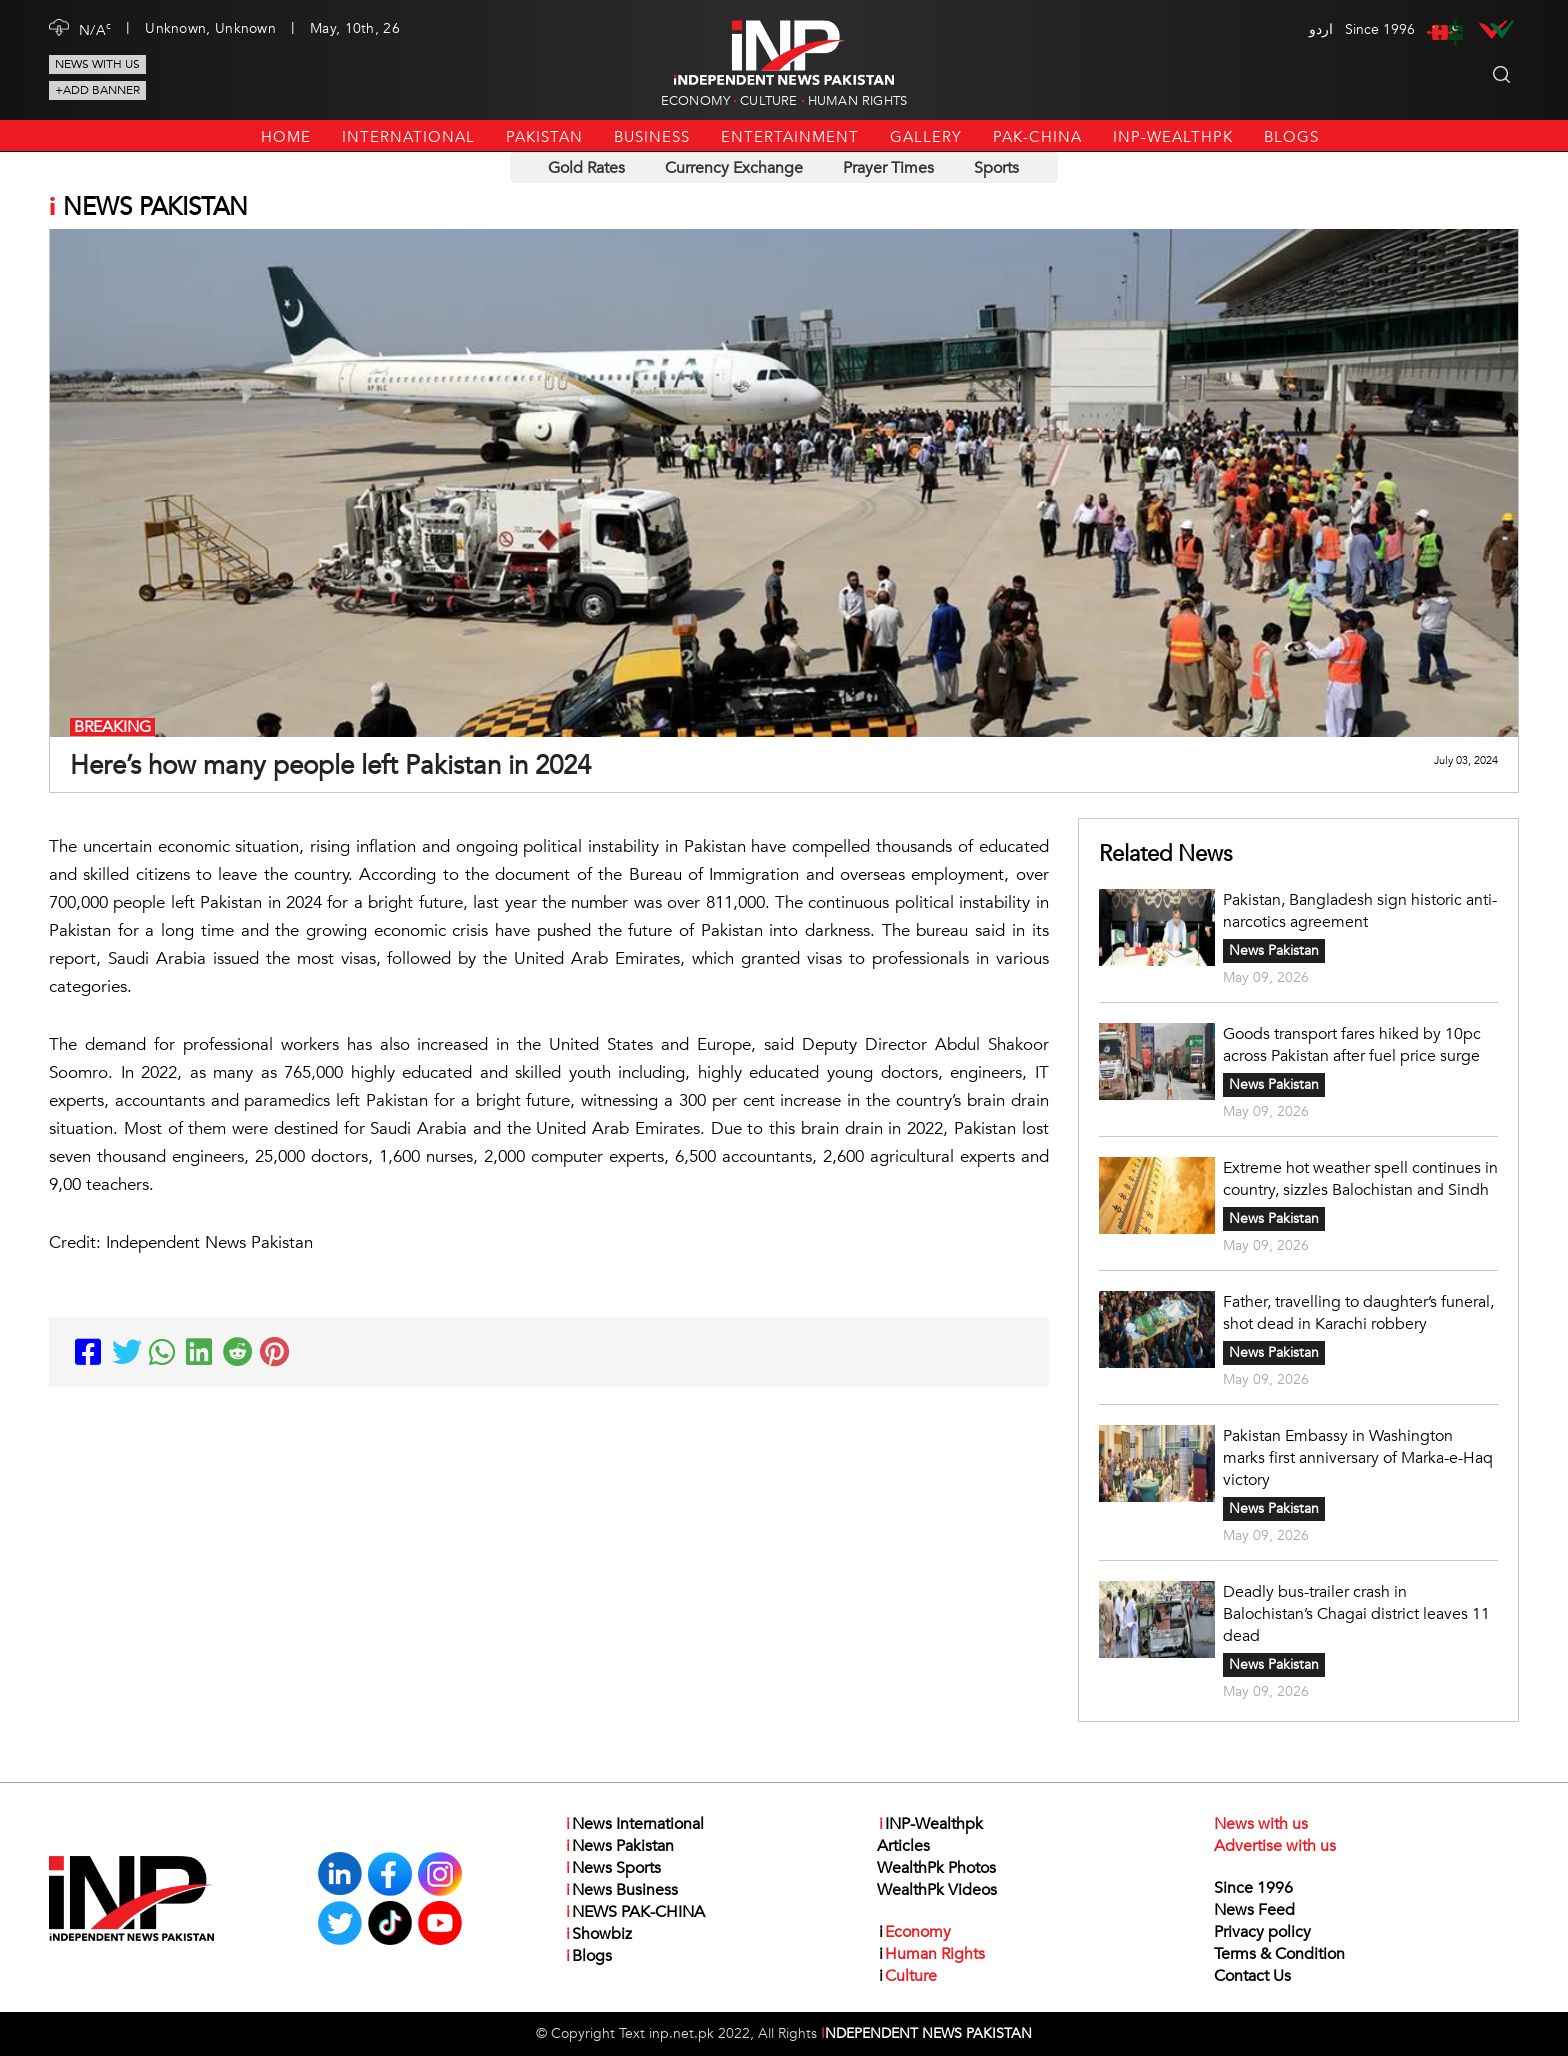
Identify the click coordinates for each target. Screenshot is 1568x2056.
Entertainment (790, 137)
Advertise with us (1275, 1846)
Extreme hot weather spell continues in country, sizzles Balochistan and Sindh (1360, 1179)
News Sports (612, 1868)
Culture (768, 101)
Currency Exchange (734, 168)
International (408, 137)
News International (634, 1824)
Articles (903, 1846)
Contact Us (1252, 1976)
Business (652, 137)
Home (286, 137)
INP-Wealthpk (1173, 137)
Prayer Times (888, 168)
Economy (695, 101)
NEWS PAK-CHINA (634, 1912)
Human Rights (857, 101)
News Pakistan (1274, 950)
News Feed (1254, 1910)
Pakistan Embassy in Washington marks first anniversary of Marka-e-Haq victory (1358, 1458)
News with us (97, 64)
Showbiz (598, 1934)
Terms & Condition (1279, 1954)
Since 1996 (1253, 1888)
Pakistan (544, 137)
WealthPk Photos (936, 1868)
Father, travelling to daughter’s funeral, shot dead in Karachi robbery (1358, 1313)
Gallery (926, 137)
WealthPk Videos (937, 1890)
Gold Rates (586, 168)
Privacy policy (1262, 1932)
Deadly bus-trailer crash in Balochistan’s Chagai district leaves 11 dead (1356, 1614)
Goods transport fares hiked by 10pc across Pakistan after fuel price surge (1352, 1045)
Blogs (1291, 137)
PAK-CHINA (1037, 137)
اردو (1321, 29)
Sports (996, 168)
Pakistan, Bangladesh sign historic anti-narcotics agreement (1360, 911)
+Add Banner (97, 90)
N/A (95, 29)
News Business (621, 1890)
